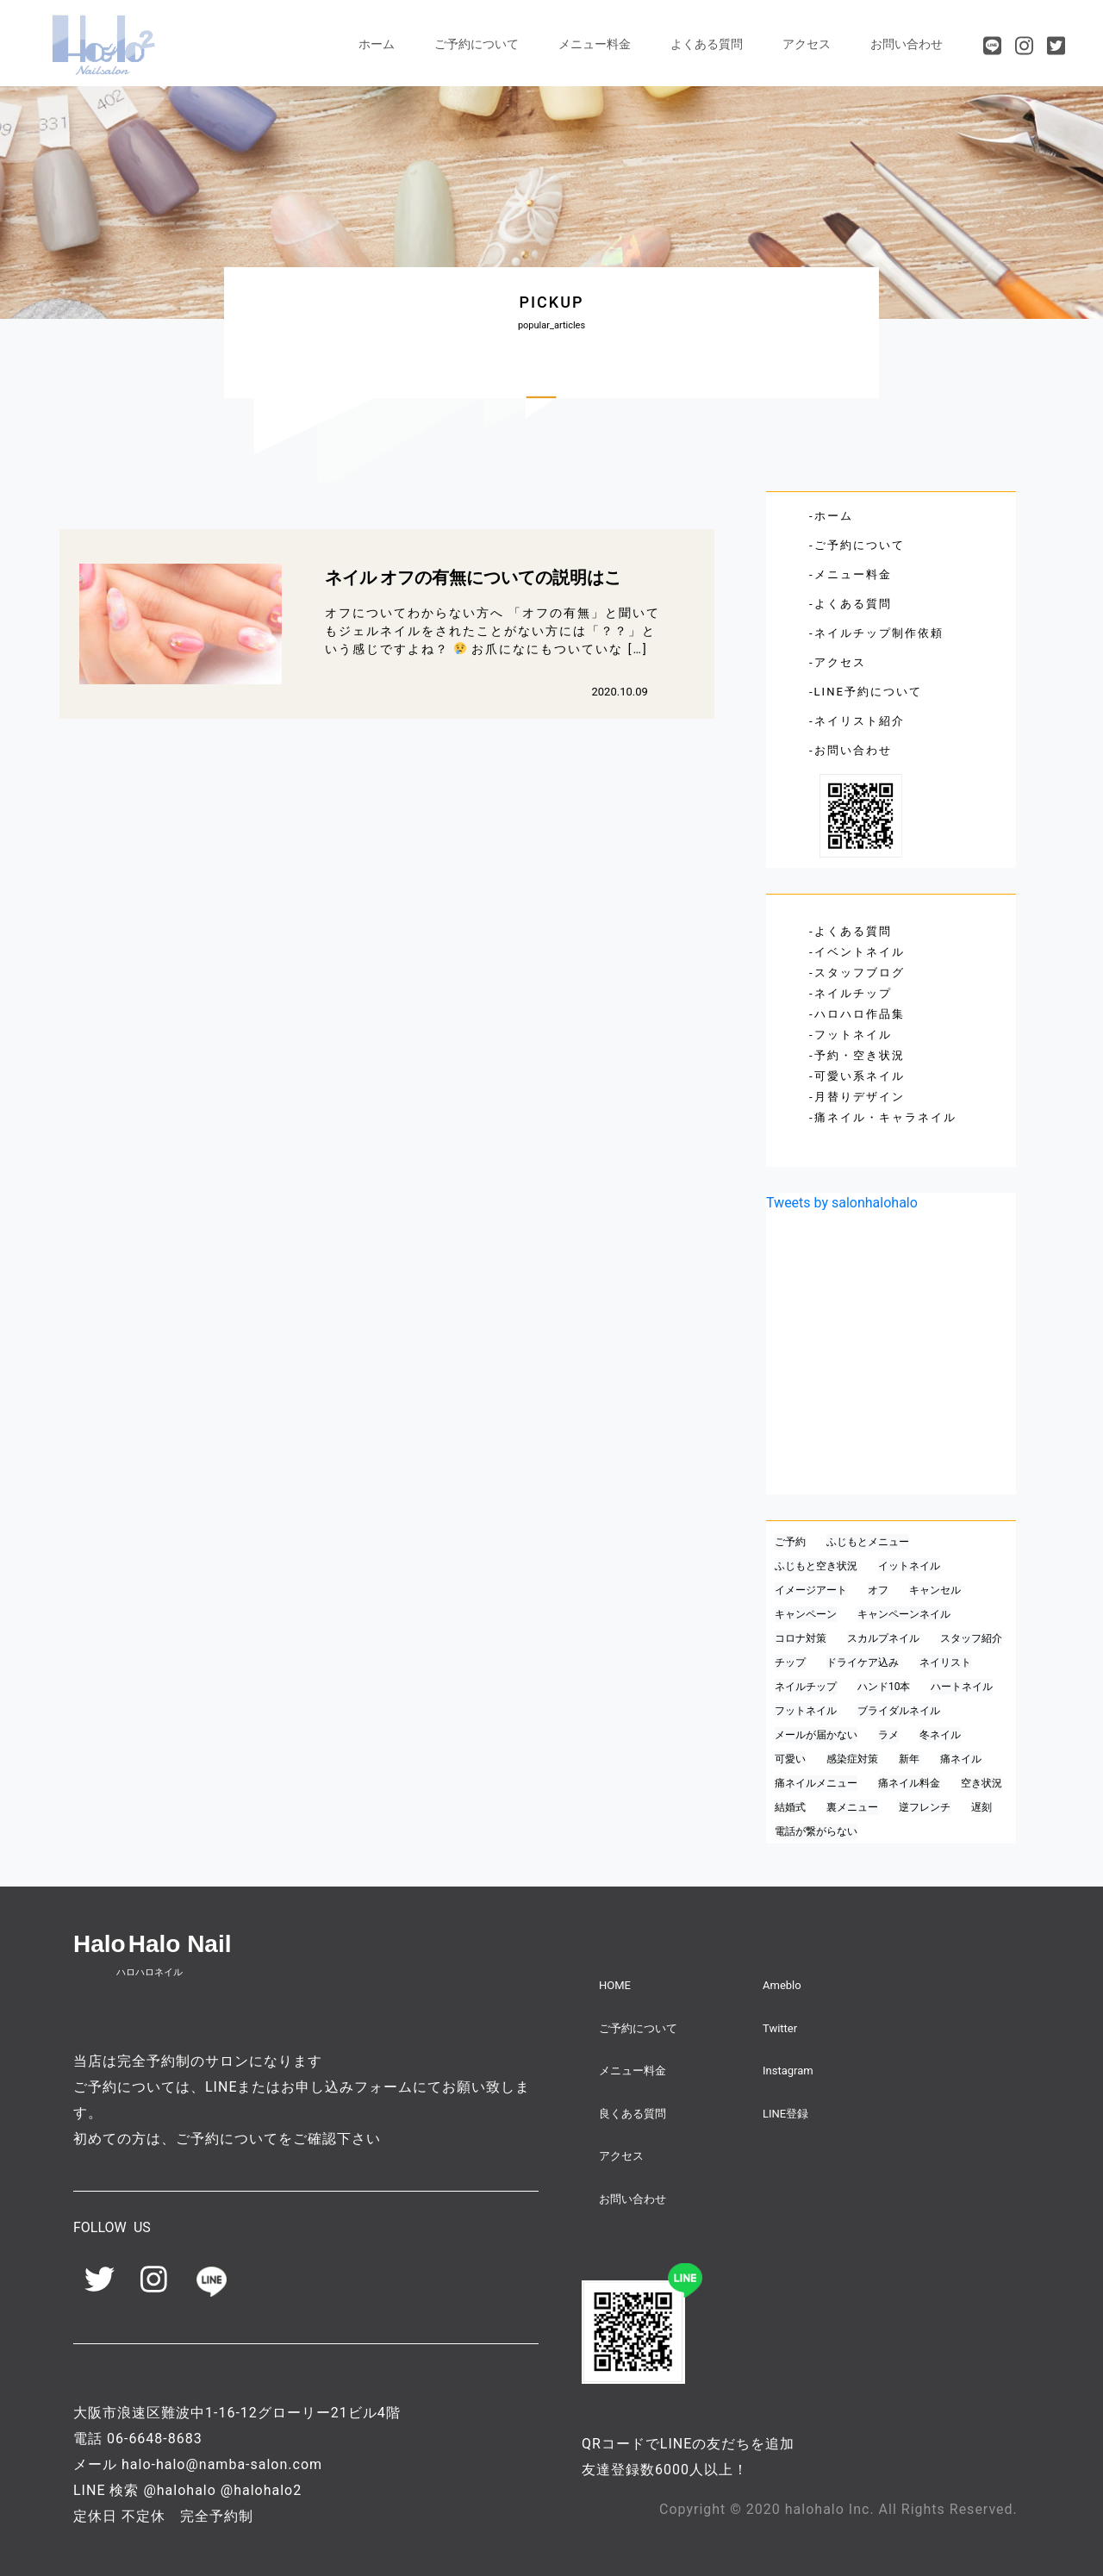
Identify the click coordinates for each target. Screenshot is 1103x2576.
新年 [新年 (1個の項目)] (909, 1759)
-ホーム (831, 515)
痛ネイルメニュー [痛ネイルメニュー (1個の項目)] (816, 1783)
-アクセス (837, 662)
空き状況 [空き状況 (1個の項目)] (981, 1783)
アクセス (806, 44)
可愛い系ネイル (859, 1076)
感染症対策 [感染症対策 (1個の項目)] (852, 1759)
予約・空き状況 (859, 1055)
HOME (615, 1985)
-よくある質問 (850, 603)
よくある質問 (706, 44)
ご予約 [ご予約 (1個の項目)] (790, 1542)
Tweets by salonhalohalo (842, 1202)
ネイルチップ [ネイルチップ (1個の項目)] (806, 1687)
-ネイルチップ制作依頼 (876, 633)
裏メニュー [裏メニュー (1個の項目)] (852, 1807)
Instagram (788, 2070)
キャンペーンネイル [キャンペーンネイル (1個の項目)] (903, 1614)
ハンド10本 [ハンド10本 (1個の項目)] (884, 1687)
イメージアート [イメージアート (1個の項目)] (811, 1590)
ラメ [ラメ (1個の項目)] (888, 1735)
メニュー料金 (594, 44)
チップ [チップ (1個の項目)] (790, 1662)
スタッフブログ (859, 972)
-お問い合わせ (850, 750)
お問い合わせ (906, 44)
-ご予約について (857, 545)
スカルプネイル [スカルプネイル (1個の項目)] (883, 1638)
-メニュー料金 (850, 574)
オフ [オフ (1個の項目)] (878, 1590)
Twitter (780, 2028)
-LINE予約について (865, 691)
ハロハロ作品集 (859, 1013)
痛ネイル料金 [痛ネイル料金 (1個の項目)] (909, 1783)
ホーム (376, 44)
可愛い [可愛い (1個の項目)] (790, 1759)
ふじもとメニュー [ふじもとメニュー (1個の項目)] (867, 1542)
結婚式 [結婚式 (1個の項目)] (790, 1807)
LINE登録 (785, 2113)
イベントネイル (859, 951)
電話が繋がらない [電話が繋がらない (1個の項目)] (816, 1831)
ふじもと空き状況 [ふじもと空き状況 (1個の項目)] (816, 1566)
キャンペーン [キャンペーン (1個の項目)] (806, 1614)
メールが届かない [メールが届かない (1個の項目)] (816, 1735)
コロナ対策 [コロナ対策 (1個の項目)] (800, 1638)
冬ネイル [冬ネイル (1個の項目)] (940, 1735)
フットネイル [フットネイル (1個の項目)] (806, 1711)
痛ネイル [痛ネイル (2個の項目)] (960, 1759)
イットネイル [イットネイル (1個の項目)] (909, 1566)
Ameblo (782, 1985)
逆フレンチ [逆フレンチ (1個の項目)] (924, 1807)
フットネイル (853, 1034)
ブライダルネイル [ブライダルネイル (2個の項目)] (898, 1711)
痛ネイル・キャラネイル (885, 1117)
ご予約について (476, 44)
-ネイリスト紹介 (857, 720)
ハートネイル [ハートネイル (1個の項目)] (962, 1687)
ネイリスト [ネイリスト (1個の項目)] (945, 1662)
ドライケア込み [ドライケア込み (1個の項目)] (862, 1662)
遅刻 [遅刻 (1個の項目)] (981, 1807)
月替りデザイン (859, 1096)
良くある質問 (632, 2113)
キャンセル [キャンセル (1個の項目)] (935, 1590)
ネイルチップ (853, 993)
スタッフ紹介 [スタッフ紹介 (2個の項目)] (971, 1638)
